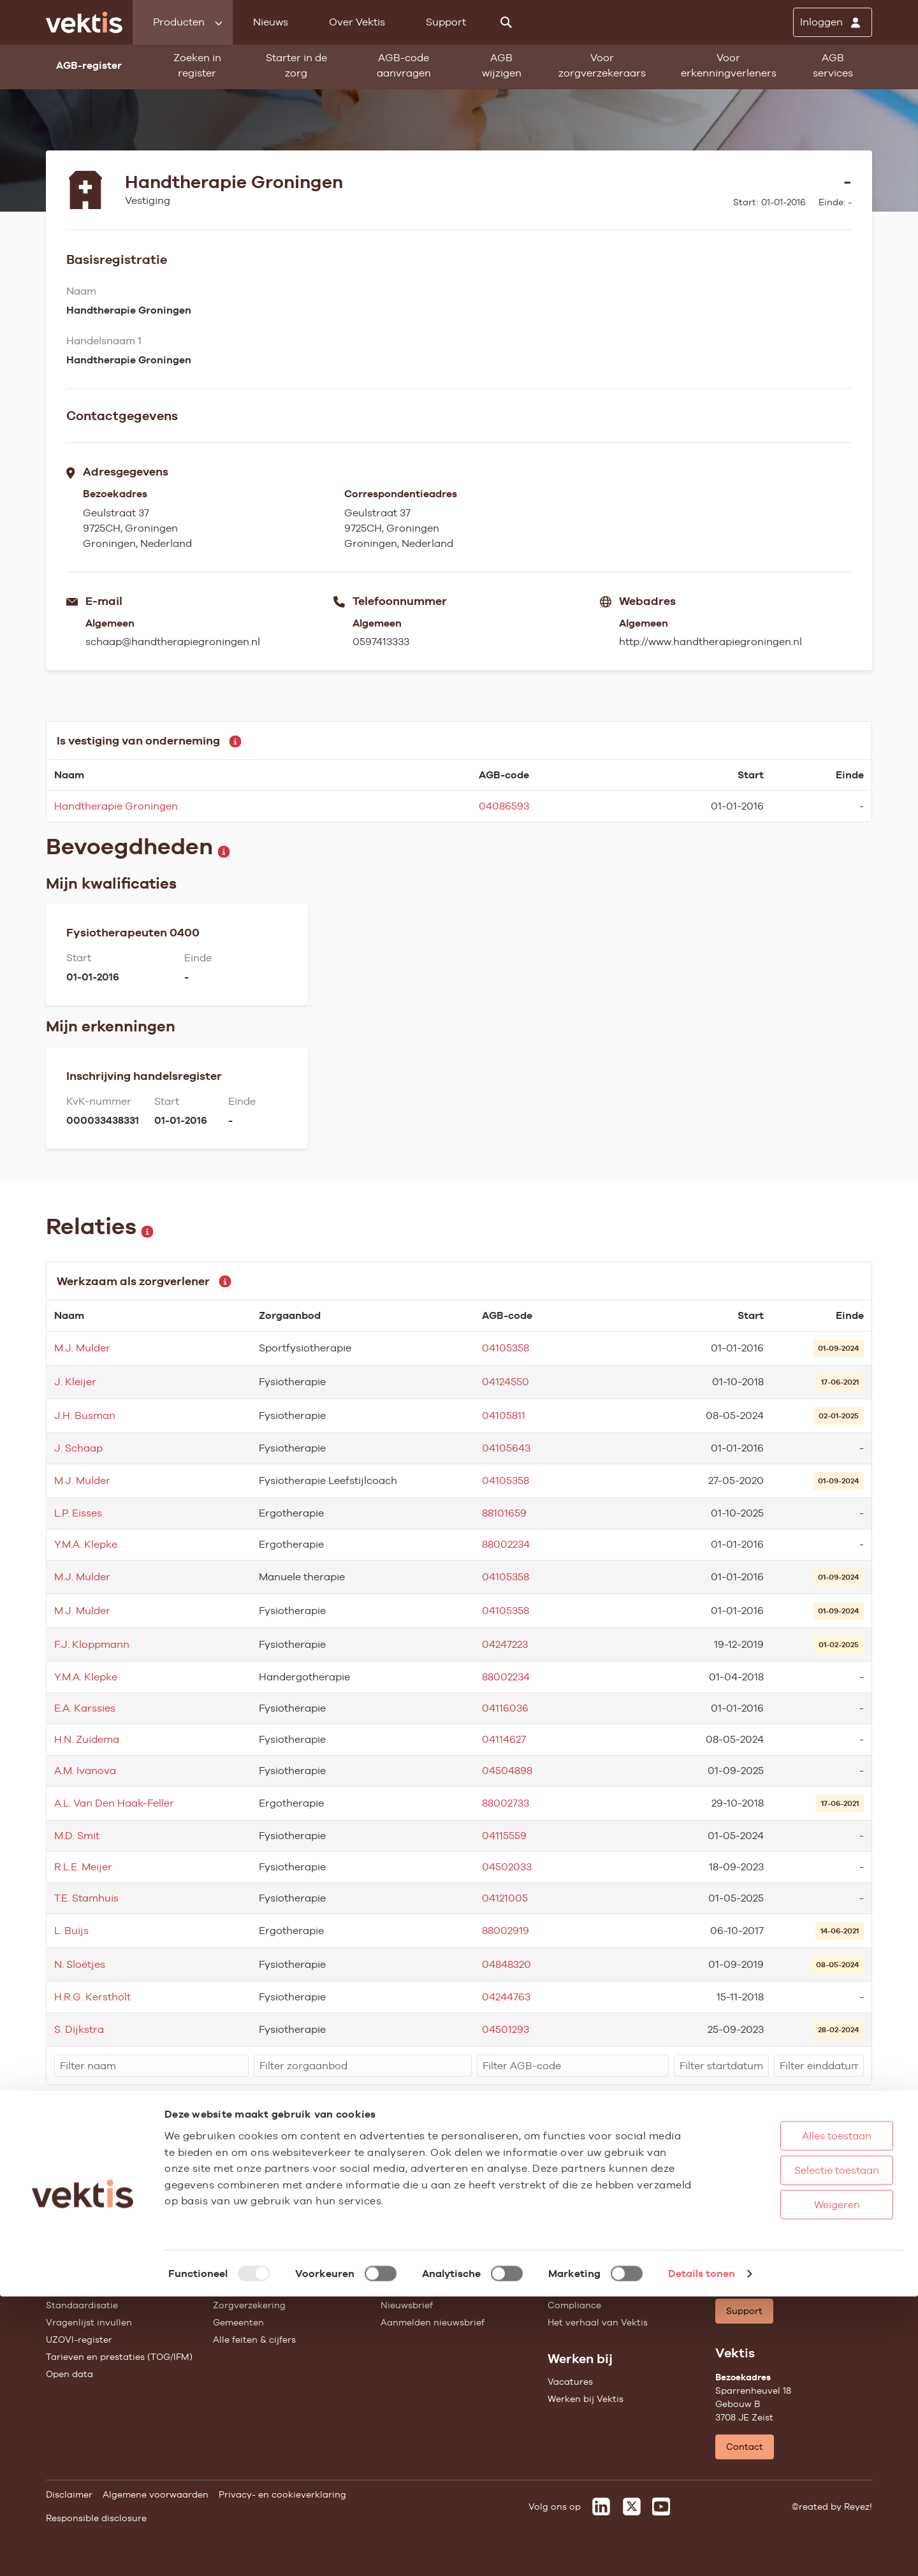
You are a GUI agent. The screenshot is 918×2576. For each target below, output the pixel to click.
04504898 (507, 1771)
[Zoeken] (506, 22)
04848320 (506, 1964)
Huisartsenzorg (246, 2253)
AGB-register (74, 2253)
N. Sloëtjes (79, 1964)
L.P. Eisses (78, 1513)
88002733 (505, 1803)
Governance (575, 2253)
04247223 (505, 1644)
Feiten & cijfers (413, 2288)
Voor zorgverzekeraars (602, 65)
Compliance (574, 2305)
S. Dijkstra (79, 2029)
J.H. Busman (84, 1415)
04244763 (506, 1997)
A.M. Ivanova (85, 1771)
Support (446, 22)
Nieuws (270, 22)
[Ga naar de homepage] (84, 22)
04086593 (504, 806)
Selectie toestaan (796, 2449)
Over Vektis (357, 22)
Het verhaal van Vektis (598, 2322)
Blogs (393, 2271)
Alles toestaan (796, 2415)
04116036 (505, 1708)
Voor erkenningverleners (728, 65)
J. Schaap (78, 1448)
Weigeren (796, 2484)
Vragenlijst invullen (89, 2322)
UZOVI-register (79, 2339)
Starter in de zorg (296, 65)
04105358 (505, 1348)
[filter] (151, 2066)
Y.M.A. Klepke (85, 1544)
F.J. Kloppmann (91, 1644)
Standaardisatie (82, 2305)
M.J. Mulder (82, 1348)
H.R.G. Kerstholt (92, 1997)
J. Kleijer (75, 1382)
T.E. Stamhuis (86, 1898)
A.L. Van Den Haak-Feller (114, 1803)
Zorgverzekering (249, 2305)
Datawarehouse (583, 2288)
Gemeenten (238, 2322)
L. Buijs (71, 1931)
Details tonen (701, 2553)
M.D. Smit (76, 1836)
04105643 (506, 1448)
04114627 (504, 1739)
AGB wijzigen (501, 65)
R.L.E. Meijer (83, 1867)
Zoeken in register (197, 65)
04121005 (505, 1898)
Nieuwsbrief (407, 2305)
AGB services (833, 65)
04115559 (504, 1836)
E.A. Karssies (84, 1708)
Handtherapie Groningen (116, 806)
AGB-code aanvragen (404, 65)
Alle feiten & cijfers (254, 2339)
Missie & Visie (578, 2271)
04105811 (503, 1415)
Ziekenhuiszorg (246, 2271)
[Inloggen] (832, 22)
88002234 (506, 1544)
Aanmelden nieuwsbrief (432, 2322)
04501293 (505, 2029)
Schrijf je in (833, 2171)
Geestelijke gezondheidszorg (276, 2288)
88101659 (504, 1513)
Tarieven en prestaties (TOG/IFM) (119, 2357)
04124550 (505, 1382)
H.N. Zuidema (86, 1739)
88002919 (505, 1931)
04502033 (507, 1867)
